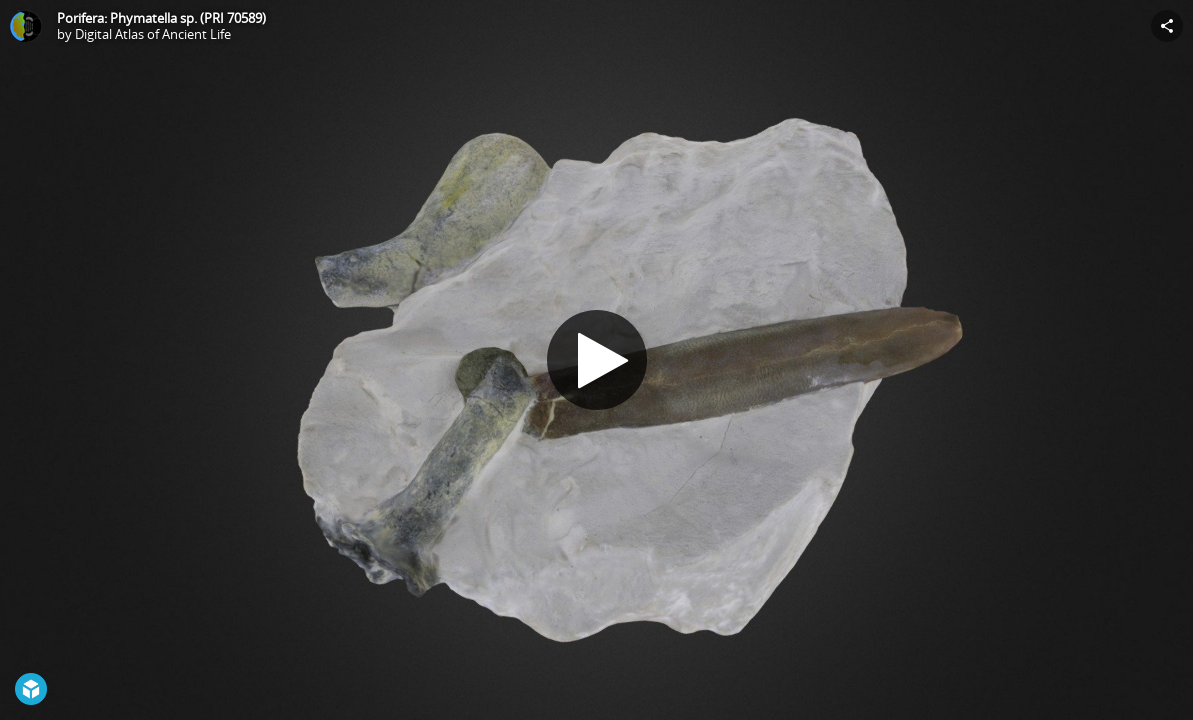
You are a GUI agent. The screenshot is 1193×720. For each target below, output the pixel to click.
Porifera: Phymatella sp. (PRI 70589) (161, 18)
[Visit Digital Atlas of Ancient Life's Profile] (26, 26)
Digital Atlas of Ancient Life (153, 34)
